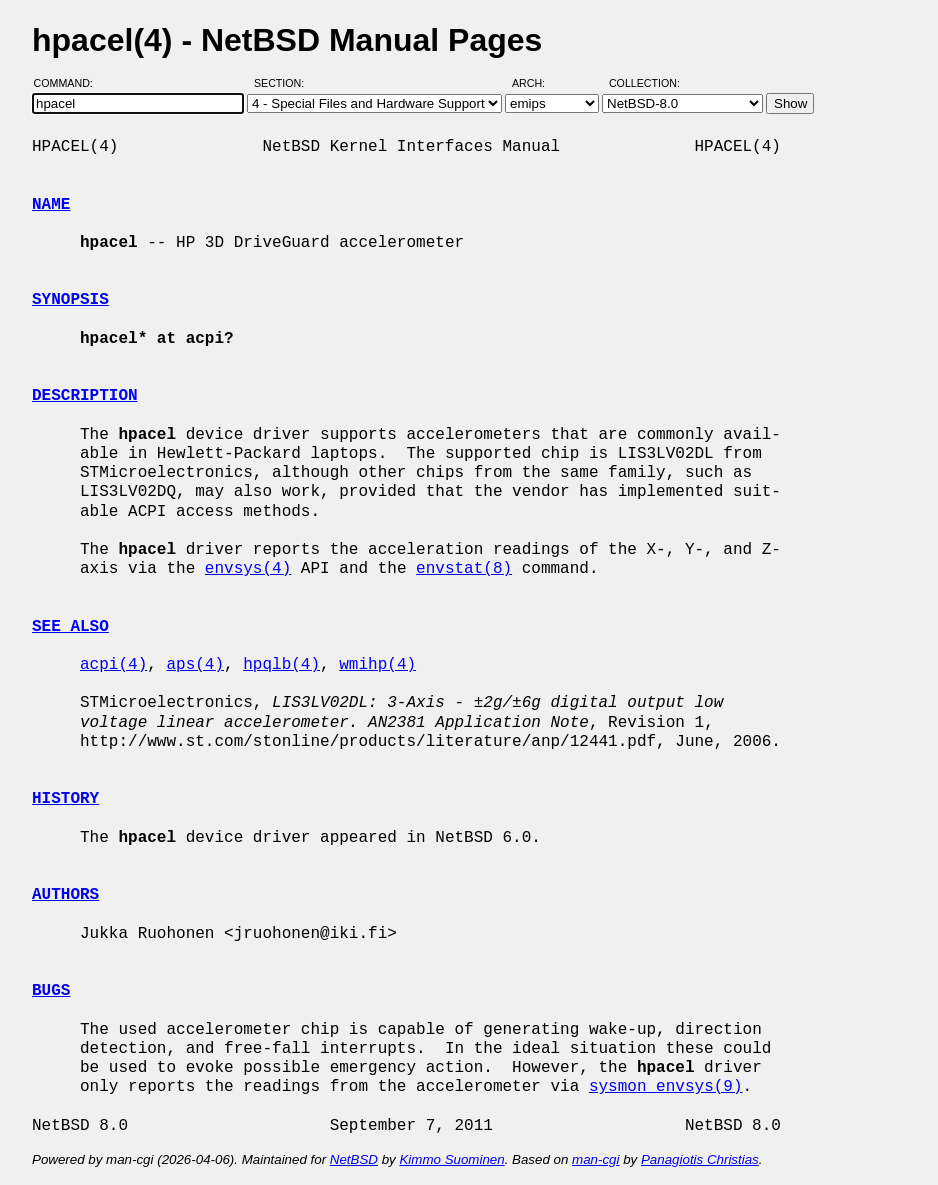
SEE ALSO (70, 627)
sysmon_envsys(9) (666, 1087)
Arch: (537, 83)
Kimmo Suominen (451, 1159)
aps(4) (195, 665)
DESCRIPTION (85, 396)
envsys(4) (248, 569)
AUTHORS (65, 895)
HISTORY (65, 799)
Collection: (644, 83)
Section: (283, 83)
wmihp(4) (377, 665)
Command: (69, 83)
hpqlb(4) (281, 665)
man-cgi (595, 1159)
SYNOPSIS (70, 300)
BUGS (51, 991)
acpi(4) (113, 665)
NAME (51, 205)
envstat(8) (464, 569)
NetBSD (354, 1159)
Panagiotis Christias (700, 1159)
